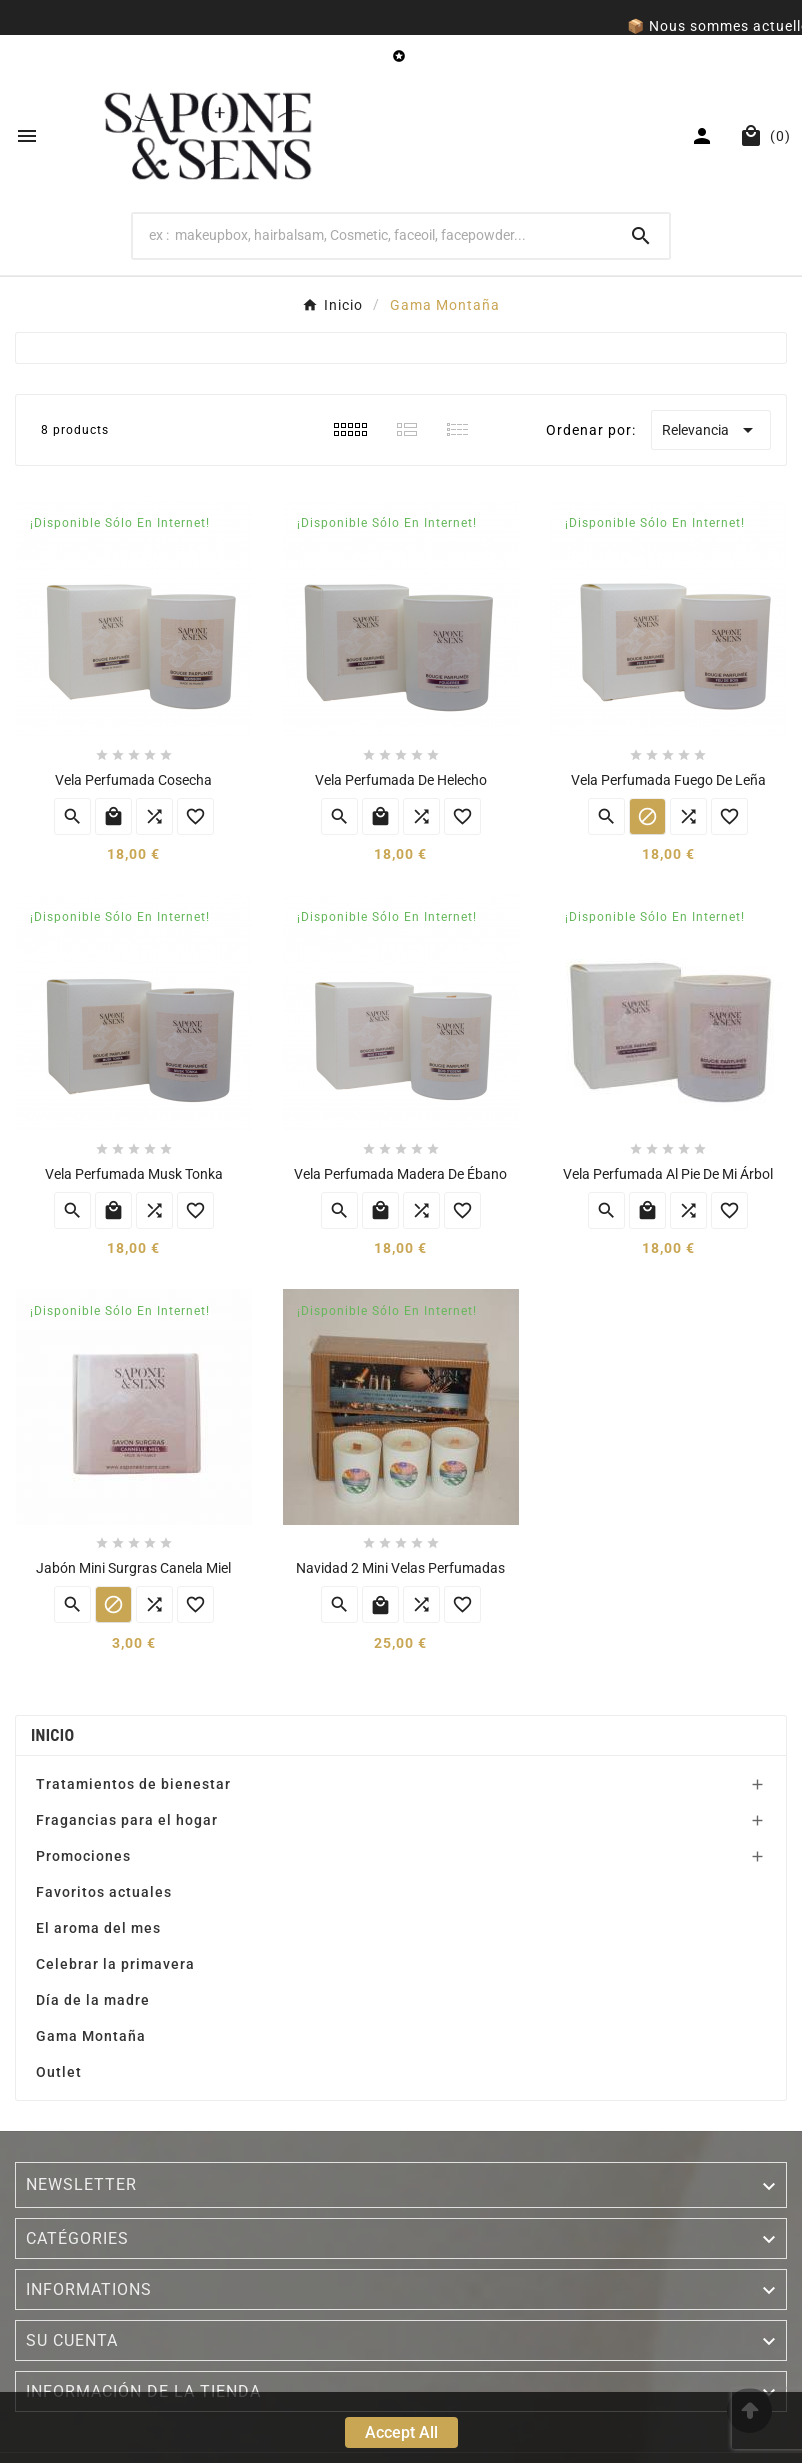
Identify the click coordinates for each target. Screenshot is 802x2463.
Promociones (83, 1856)
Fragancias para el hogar (127, 1820)
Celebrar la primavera (115, 1964)
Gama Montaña (91, 2036)
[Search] (373, 235)
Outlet (59, 2072)
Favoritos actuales (104, 1892)
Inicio (52, 1735)
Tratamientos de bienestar (133, 1784)
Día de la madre (93, 2000)
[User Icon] (704, 136)
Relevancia (711, 430)
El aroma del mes (98, 1928)
